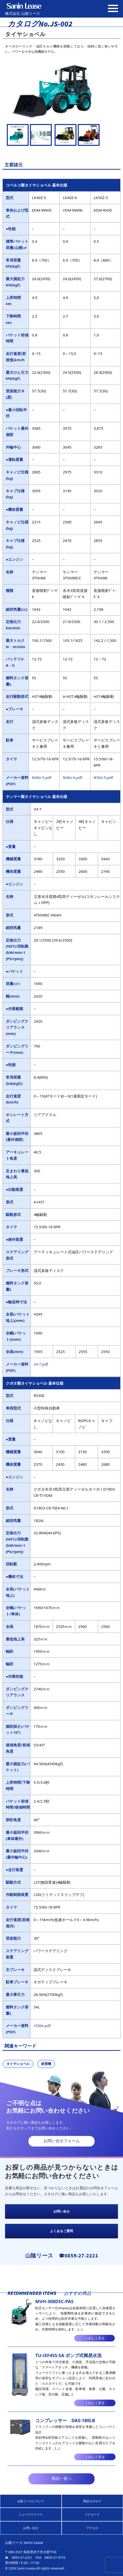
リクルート (92, 2514)
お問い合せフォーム (62, 2141)
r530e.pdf (42, 2025)
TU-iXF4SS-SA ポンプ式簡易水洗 (68, 2355)
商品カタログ (92, 2501)
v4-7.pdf (41, 1364)
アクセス (92, 2528)
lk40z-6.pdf (72, 777)
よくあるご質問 (61, 2231)
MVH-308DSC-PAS (54, 2301)
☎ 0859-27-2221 (18, 2557)
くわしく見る (95, 2338)
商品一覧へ (62, 2478)
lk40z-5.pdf (41, 777)
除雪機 (46, 2063)
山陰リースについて (30, 2501)
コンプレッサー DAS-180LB (65, 2420)
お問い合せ (61, 2211)
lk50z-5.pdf (103, 777)
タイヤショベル (18, 2063)
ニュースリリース (31, 2514)
